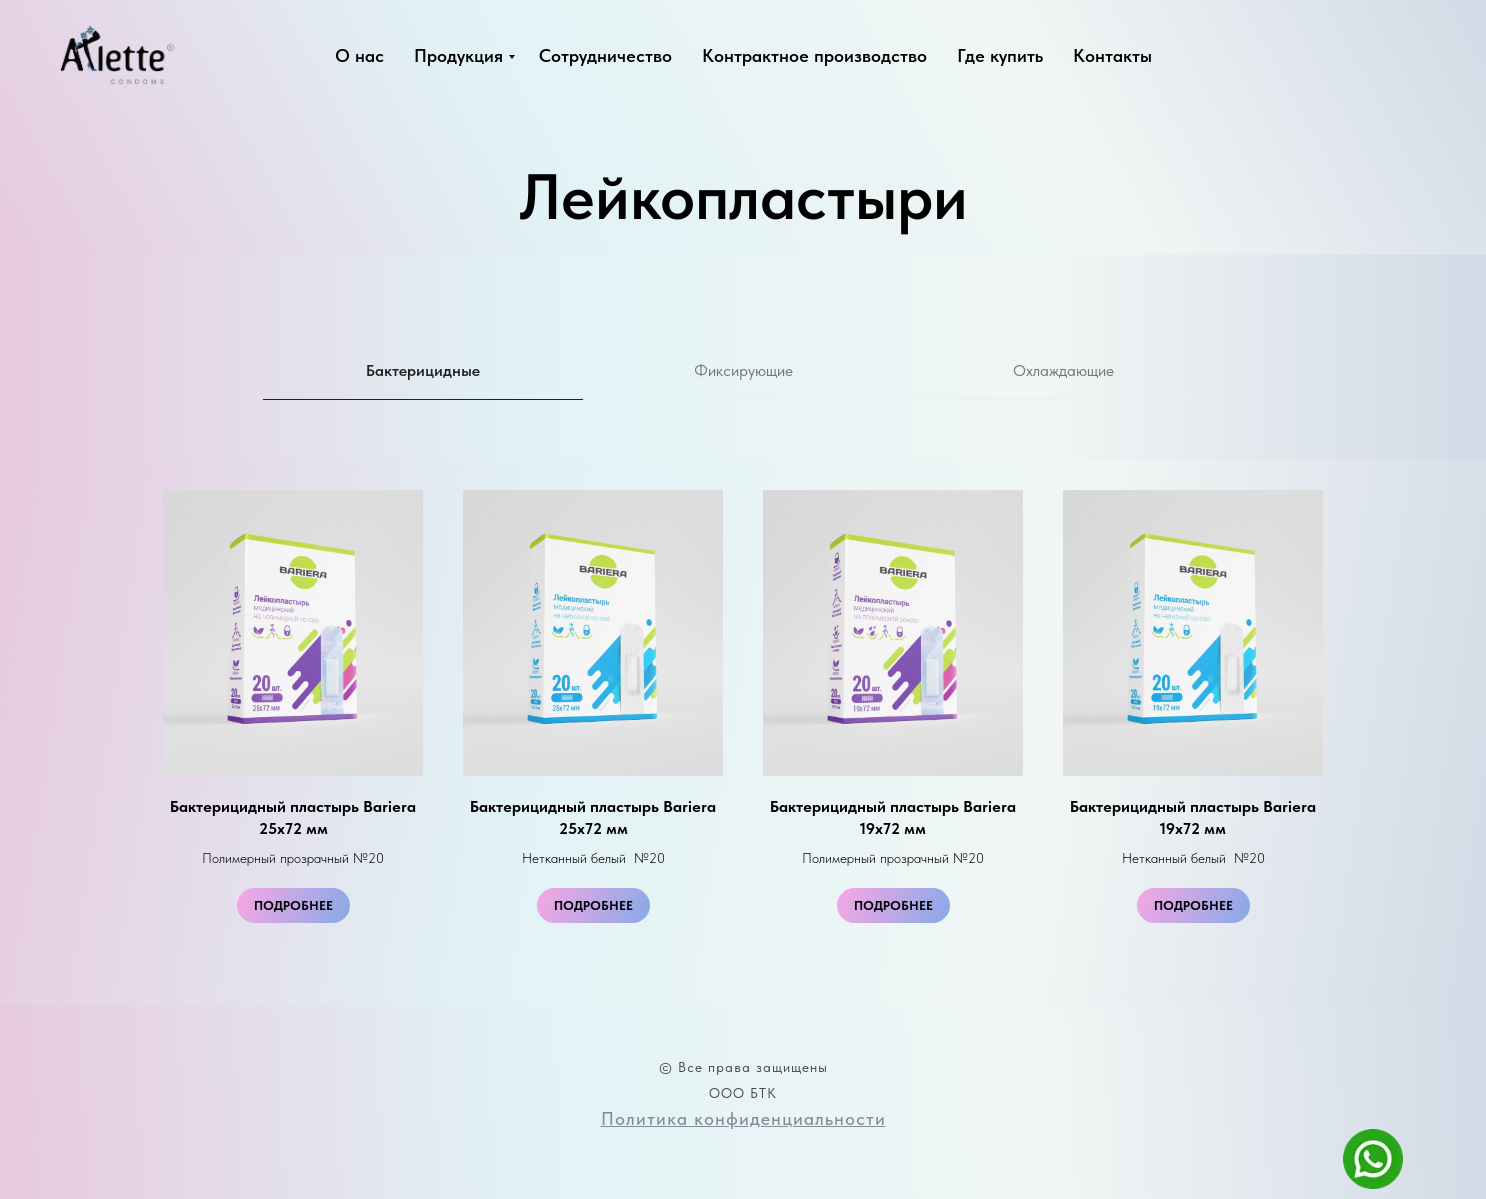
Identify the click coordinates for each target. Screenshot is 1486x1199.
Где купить (1000, 55)
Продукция (458, 55)
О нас (359, 55)
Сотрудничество (605, 55)
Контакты (1112, 55)
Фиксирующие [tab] (743, 370)
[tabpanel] (743, 733)
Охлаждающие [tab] (1063, 370)
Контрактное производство (814, 55)
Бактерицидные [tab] (423, 370)
